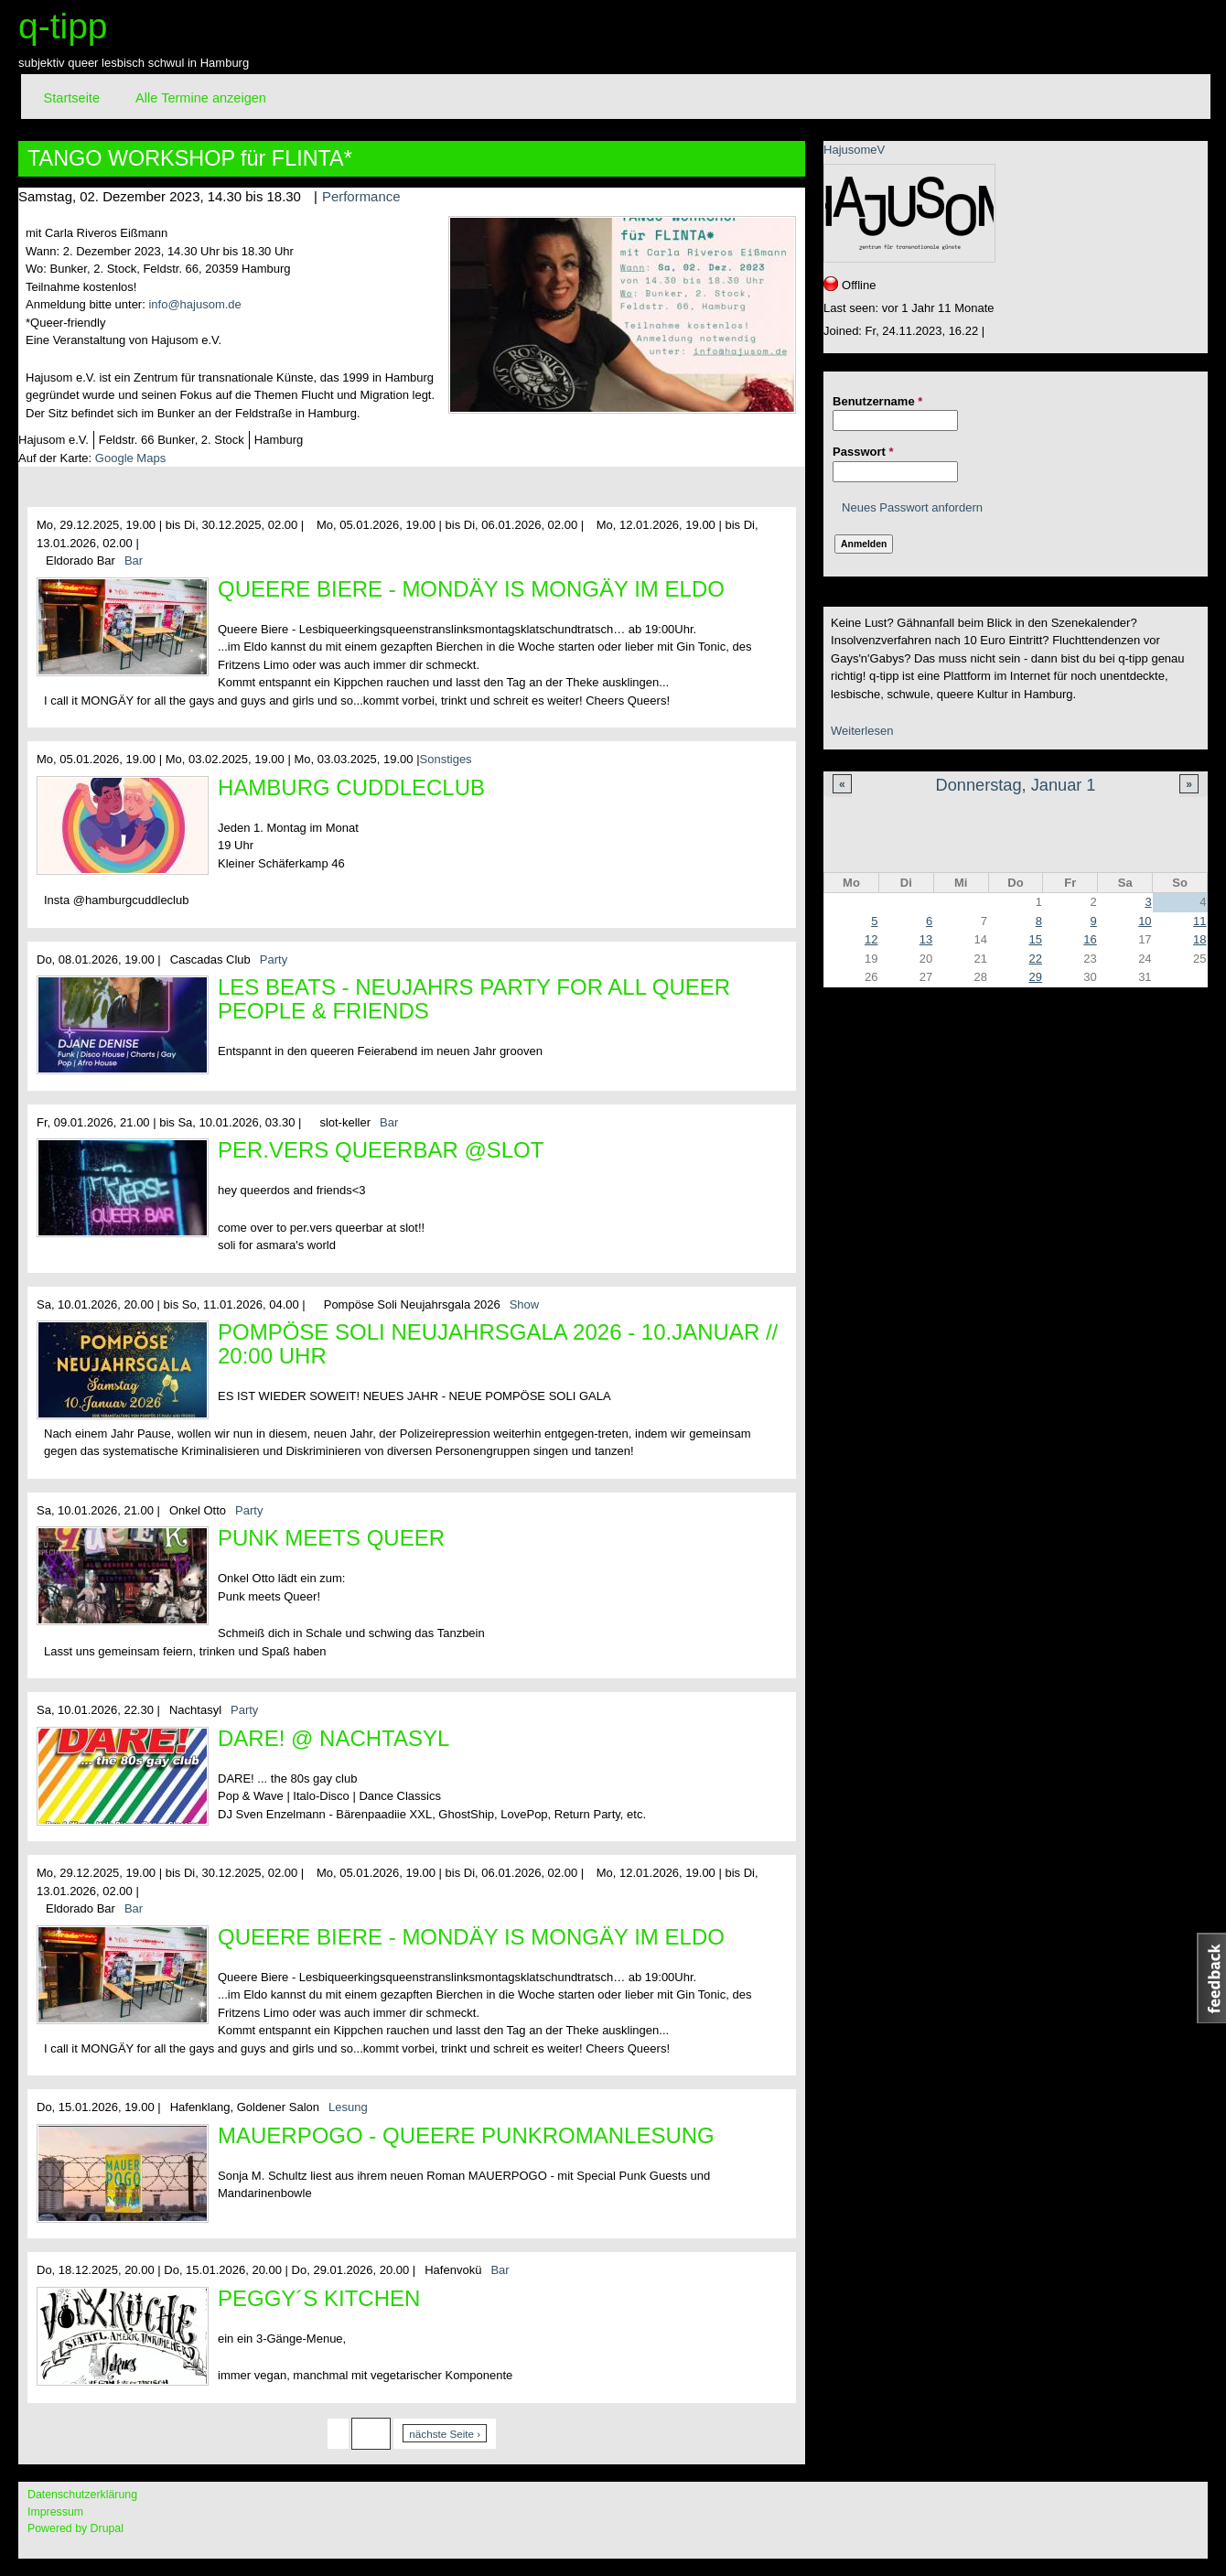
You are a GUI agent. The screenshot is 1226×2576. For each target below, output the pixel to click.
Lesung (348, 2107)
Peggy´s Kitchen (319, 2298)
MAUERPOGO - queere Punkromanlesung (466, 2135)
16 (1089, 939)
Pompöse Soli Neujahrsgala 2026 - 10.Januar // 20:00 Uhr (498, 1344)
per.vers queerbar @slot (380, 1149)
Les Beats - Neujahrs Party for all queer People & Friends (474, 999)
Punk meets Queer (331, 1537)
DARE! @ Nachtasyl (333, 1738)
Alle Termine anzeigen (200, 98)
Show (525, 1304)
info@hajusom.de (194, 304)
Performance (361, 196)
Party (273, 959)
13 (926, 939)
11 (1199, 921)
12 (871, 939)
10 (1144, 921)
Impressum (55, 2512)
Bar (133, 560)
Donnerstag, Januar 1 (1016, 785)
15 (1034, 939)
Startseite (72, 98)
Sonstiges (446, 759)
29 (1034, 977)
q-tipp (63, 26)
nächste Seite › (444, 2434)
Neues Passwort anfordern (912, 507)
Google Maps (130, 458)
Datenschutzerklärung (82, 2494)
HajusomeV (854, 149)
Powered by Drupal (75, 2528)
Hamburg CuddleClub (351, 787)
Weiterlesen (862, 731)
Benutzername (877, 401)
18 (1199, 939)
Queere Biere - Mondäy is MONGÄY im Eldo (471, 589)
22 (1034, 958)
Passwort (863, 451)
